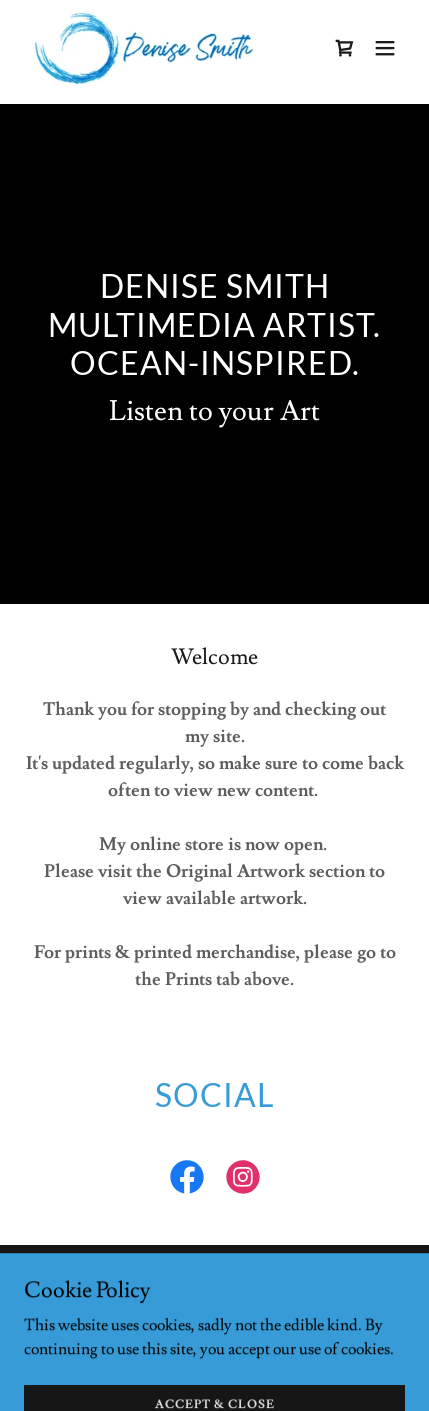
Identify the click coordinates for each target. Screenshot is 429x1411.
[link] (144, 48)
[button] (385, 48)
